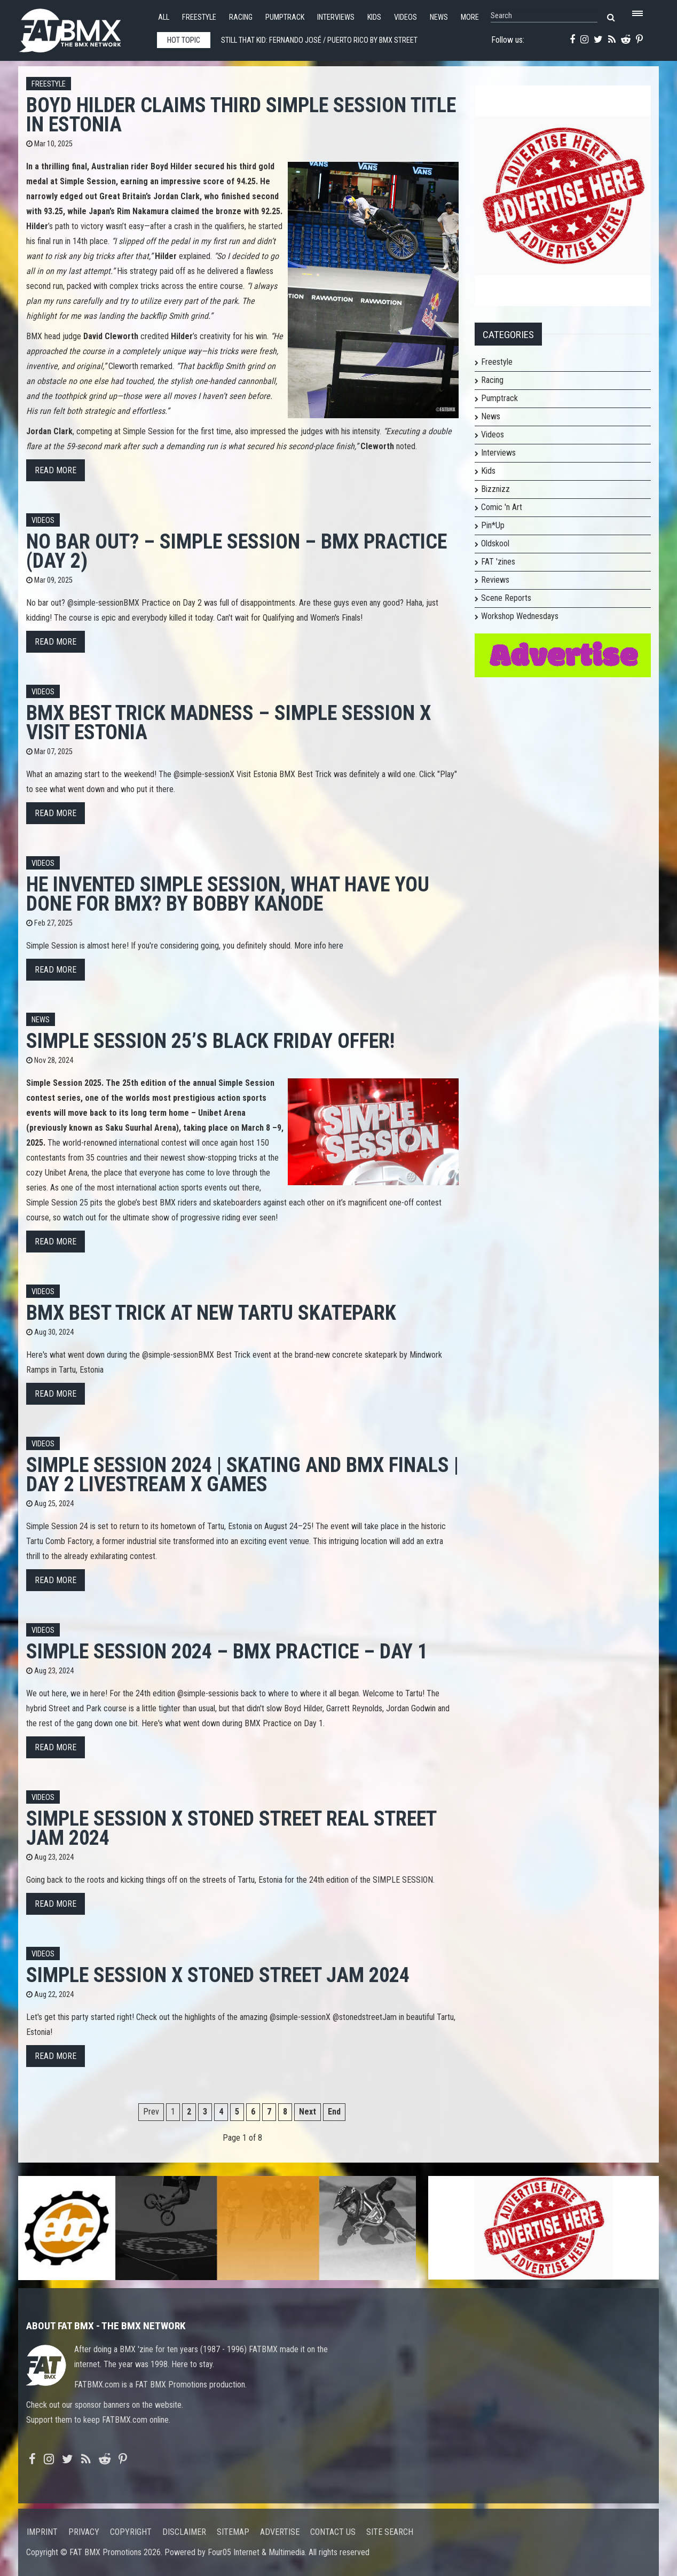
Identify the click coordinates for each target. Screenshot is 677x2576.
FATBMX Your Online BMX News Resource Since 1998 (82, 27)
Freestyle (199, 17)
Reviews (495, 580)
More (470, 17)
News (439, 17)
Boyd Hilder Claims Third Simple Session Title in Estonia (241, 114)
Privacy (83, 2532)
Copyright (131, 2532)
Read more (55, 470)
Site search (389, 2532)
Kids (374, 17)
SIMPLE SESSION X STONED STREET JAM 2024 (218, 1975)
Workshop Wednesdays (519, 616)
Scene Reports (506, 598)
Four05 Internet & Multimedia (256, 2552)
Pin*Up (493, 525)
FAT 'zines (498, 562)
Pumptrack (284, 17)
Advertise (280, 2532)
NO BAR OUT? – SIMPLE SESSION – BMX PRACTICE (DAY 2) (236, 551)
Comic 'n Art (501, 507)
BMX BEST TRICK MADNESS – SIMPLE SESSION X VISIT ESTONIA (228, 722)
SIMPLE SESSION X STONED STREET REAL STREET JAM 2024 (231, 1828)
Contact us (333, 2532)
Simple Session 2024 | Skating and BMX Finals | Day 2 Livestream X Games (242, 1474)
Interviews (336, 17)
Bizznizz (495, 489)
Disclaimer (184, 2532)
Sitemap (233, 2532)
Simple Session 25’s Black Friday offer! (210, 1041)
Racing (241, 17)
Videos (405, 17)
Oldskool (495, 543)
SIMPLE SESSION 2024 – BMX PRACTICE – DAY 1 (227, 1651)
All (163, 17)
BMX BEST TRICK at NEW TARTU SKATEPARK (211, 1313)
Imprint (42, 2532)
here (335, 946)
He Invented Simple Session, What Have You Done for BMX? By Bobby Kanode (227, 893)
